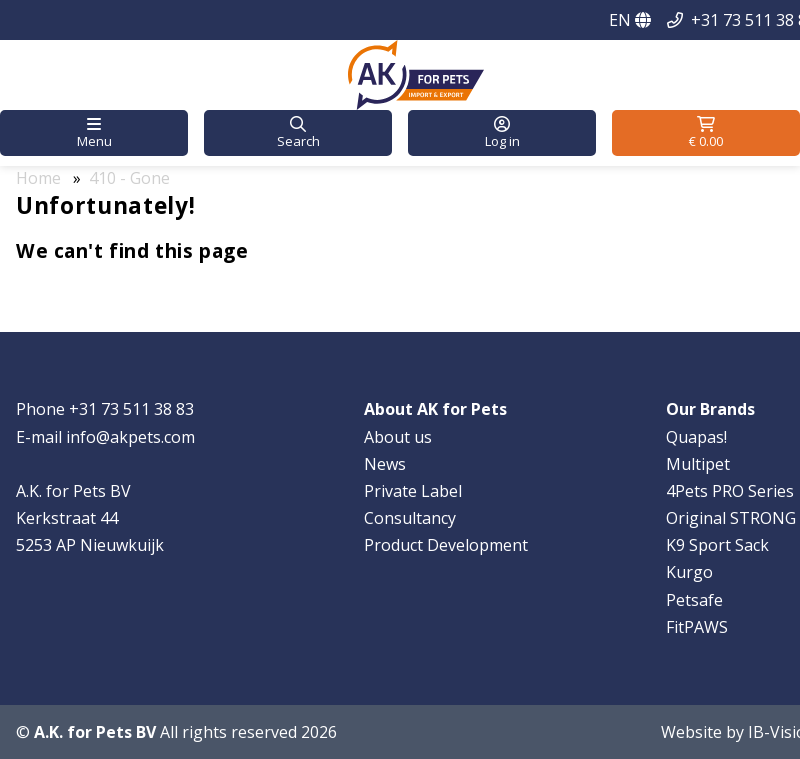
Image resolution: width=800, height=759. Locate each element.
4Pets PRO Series (730, 491)
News (385, 464)
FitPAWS (697, 627)
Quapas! (696, 437)
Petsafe (694, 600)
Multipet (698, 464)
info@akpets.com (130, 437)
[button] (94, 133)
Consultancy (410, 518)
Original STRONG (731, 518)
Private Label (413, 491)
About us (398, 437)
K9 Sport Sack (717, 545)
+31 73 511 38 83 (131, 409)
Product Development (446, 545)
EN (630, 20)
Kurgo (689, 572)
